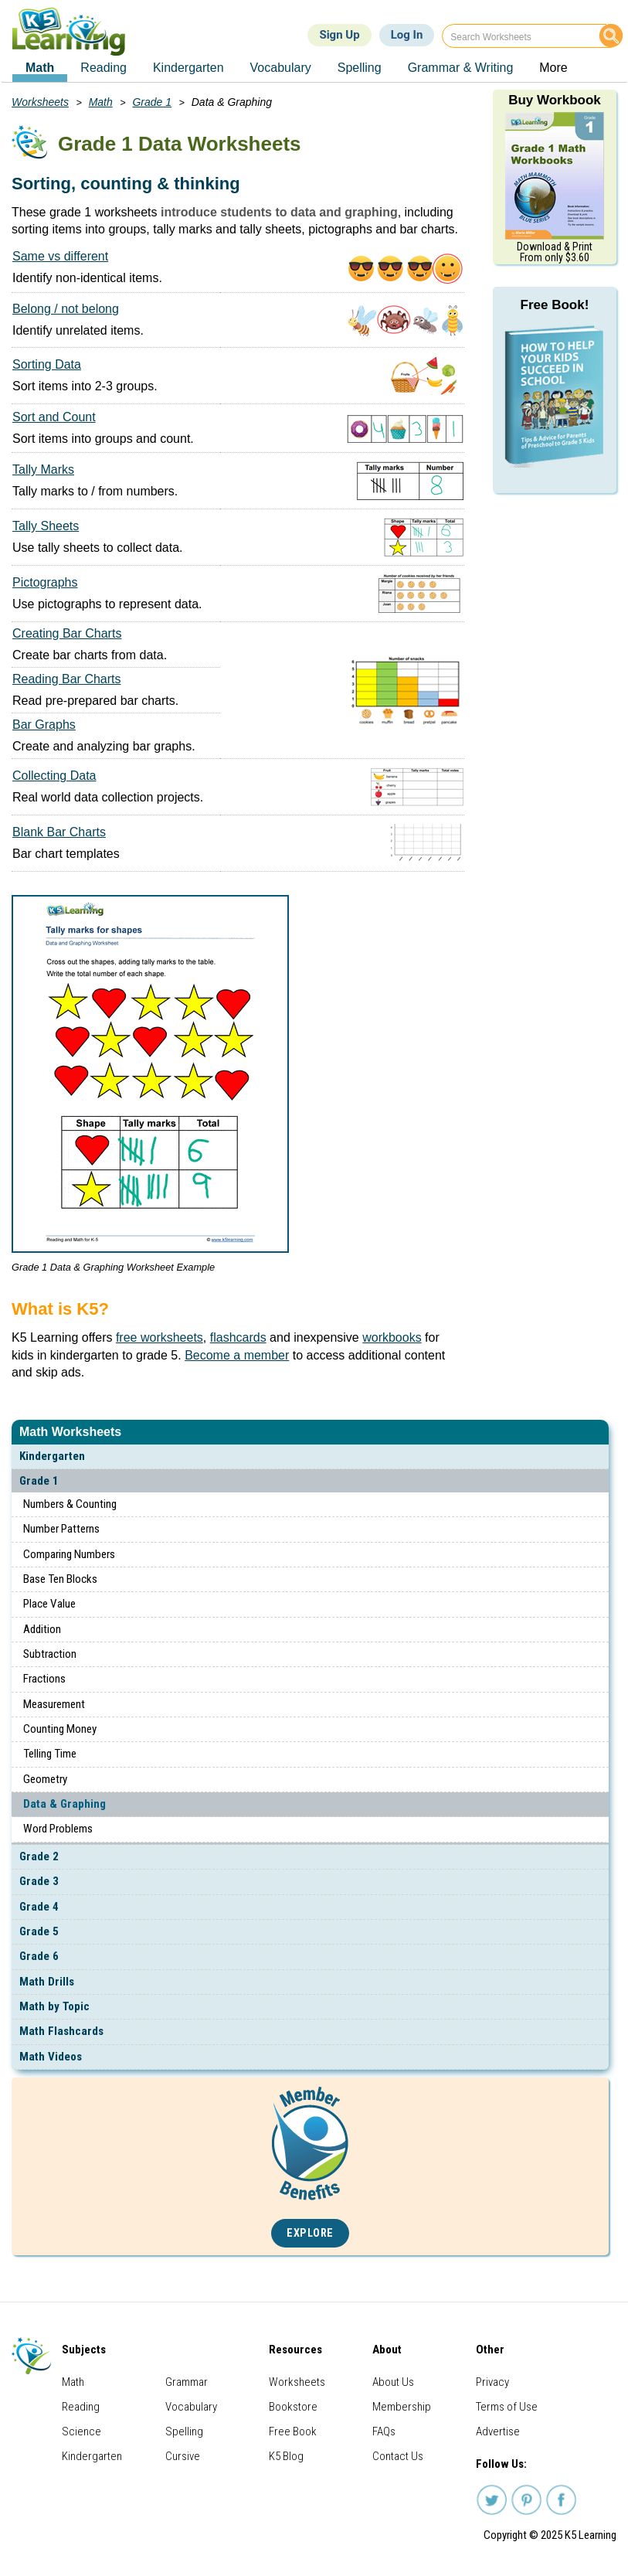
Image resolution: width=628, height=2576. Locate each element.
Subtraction (49, 1654)
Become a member (237, 1355)
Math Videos (50, 2057)
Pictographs (45, 582)
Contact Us (397, 2456)
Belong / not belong (65, 308)
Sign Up (339, 35)
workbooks (391, 1337)
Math (101, 102)
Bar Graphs (44, 724)
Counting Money (60, 1729)
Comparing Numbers (69, 1554)
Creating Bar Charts (66, 633)
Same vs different (60, 256)
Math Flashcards (61, 2031)
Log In (407, 35)
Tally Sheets (45, 526)
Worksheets (40, 102)
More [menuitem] (553, 67)
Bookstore (293, 2407)
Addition (42, 1629)
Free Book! (555, 305)
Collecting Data (54, 775)
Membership (401, 2407)
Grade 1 (39, 1481)
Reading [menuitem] (103, 67)
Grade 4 (39, 1907)
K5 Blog (286, 2456)
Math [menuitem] (39, 67)
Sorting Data (46, 364)
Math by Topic (54, 2006)
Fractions (44, 1679)
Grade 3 (39, 1881)
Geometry (45, 1779)
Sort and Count (54, 417)
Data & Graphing (64, 1804)
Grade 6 (39, 1956)
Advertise (498, 2431)
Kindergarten (52, 1456)
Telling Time (49, 1754)
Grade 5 (39, 1931)
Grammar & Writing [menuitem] (461, 67)
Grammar (186, 2382)
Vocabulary (191, 2407)
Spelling (184, 2431)
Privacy (492, 2382)
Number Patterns (61, 1529)
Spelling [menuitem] (360, 67)
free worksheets (159, 1337)
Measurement (54, 1704)
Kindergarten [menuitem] (188, 67)
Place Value (49, 1604)
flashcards (238, 1337)
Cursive (182, 2456)
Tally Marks (43, 469)
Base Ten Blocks (60, 1579)
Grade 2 (39, 1856)
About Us (393, 2382)
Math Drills (46, 1982)
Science (81, 2431)
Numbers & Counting (70, 1504)
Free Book (293, 2431)
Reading (81, 2407)
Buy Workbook (554, 100)
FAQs (383, 2431)
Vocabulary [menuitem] (280, 67)
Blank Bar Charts (59, 832)
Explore (310, 2233)
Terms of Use (507, 2407)
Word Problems (58, 1829)
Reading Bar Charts (66, 679)
